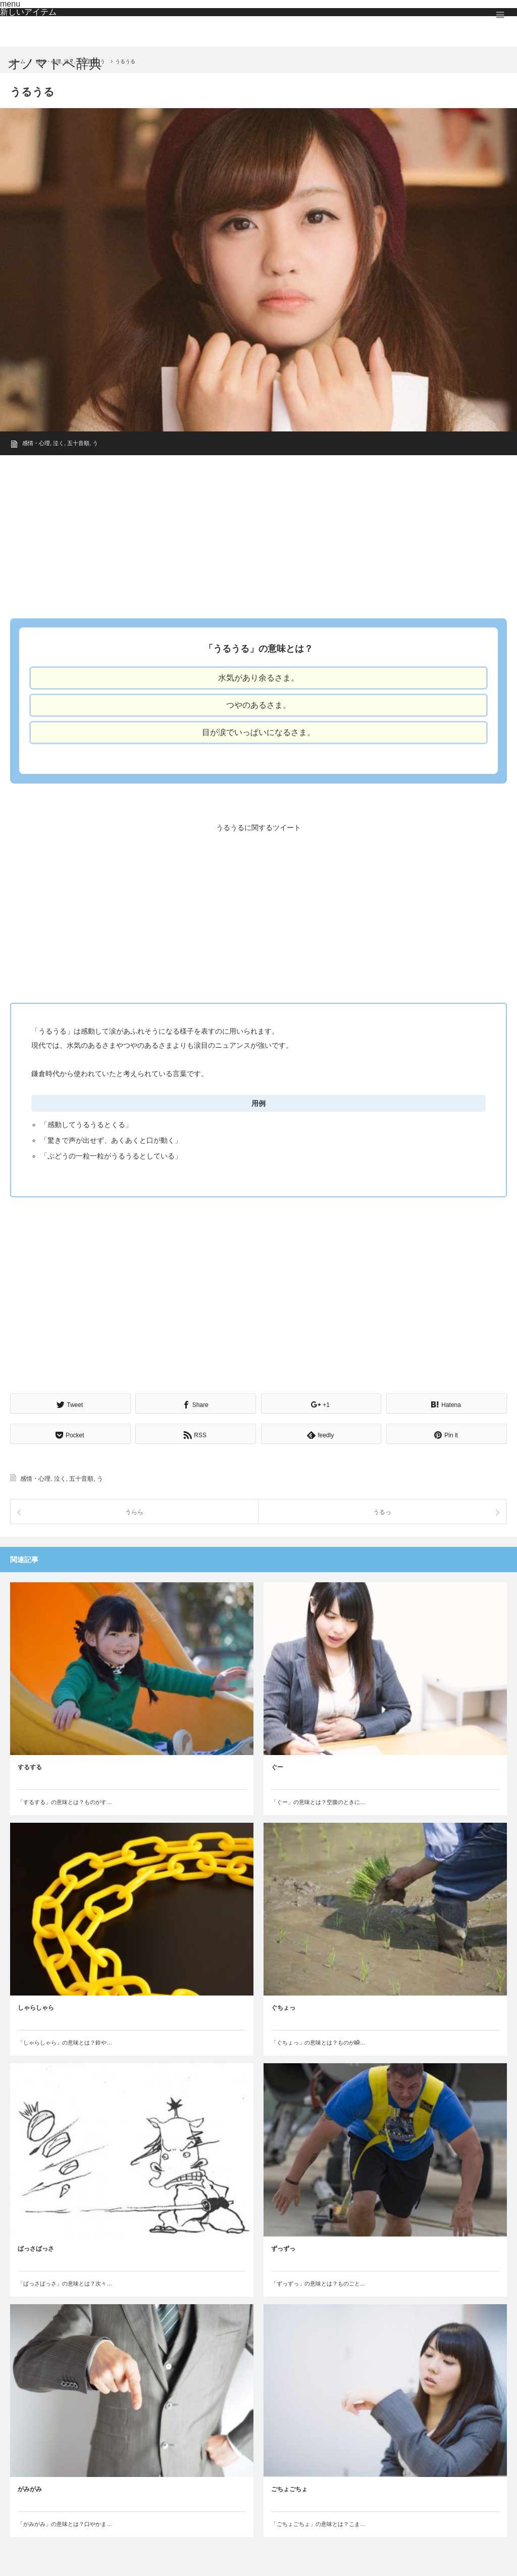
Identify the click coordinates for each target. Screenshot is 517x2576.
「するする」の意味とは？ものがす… (65, 1801)
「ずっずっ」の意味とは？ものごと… (318, 2282)
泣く (58, 443)
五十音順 (78, 443)
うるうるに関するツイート (258, 827)
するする (30, 1766)
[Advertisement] (258, 533)
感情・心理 (36, 443)
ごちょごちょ (289, 2488)
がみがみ (30, 2488)
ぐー (277, 1766)
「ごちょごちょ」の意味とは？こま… (318, 2523)
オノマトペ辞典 (55, 63)
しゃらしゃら (36, 2006)
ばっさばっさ (36, 2247)
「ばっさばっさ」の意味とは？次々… (65, 2282)
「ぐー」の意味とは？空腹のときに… (318, 1801)
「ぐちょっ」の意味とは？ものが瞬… (318, 2041)
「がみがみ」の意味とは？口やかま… (65, 2523)
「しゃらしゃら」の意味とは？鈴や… (65, 2041)
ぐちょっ (283, 2006)
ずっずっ (283, 2247)
